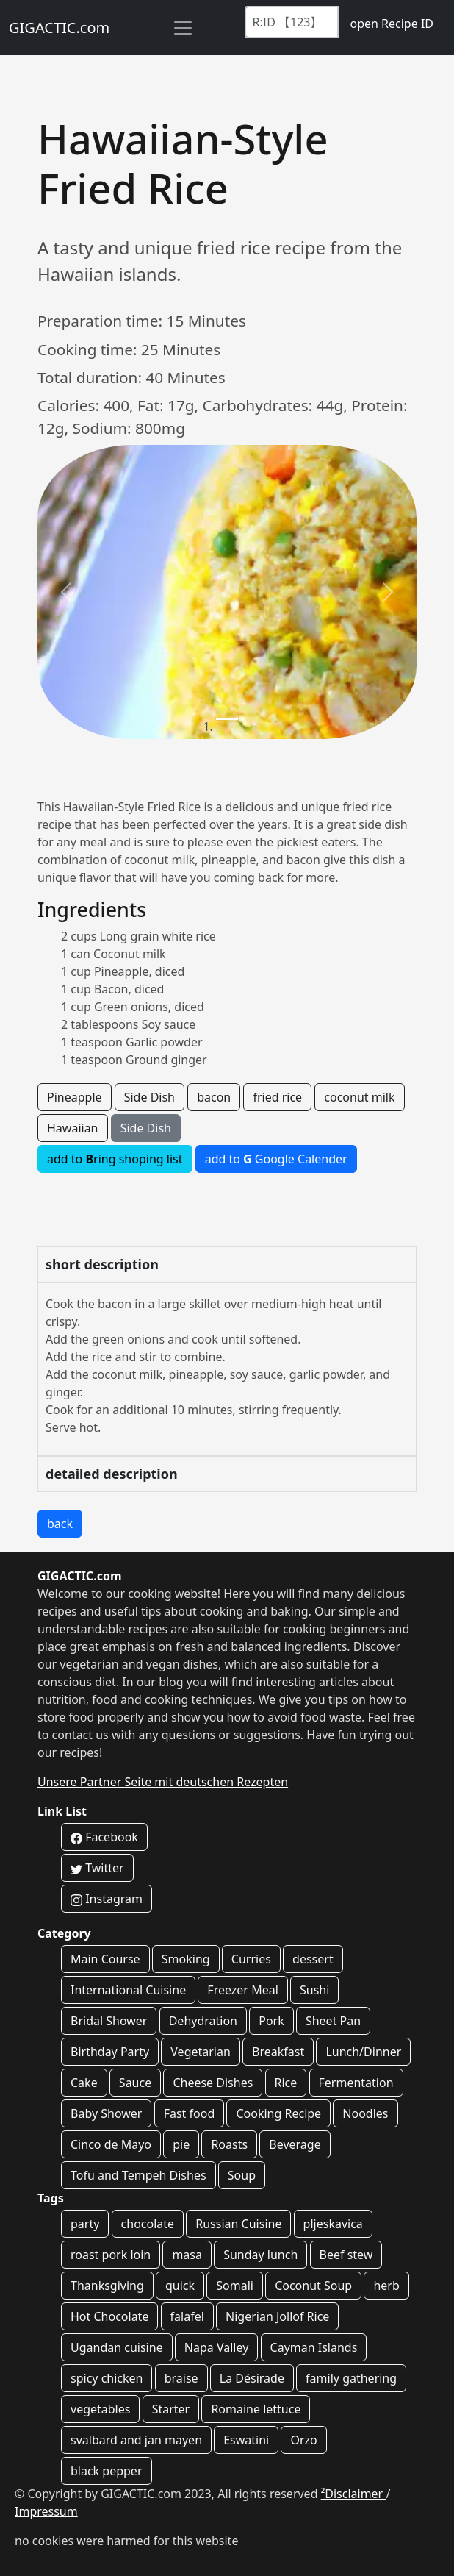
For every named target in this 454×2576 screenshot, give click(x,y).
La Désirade (252, 2378)
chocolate (148, 2224)
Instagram (107, 1899)
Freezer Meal (242, 1990)
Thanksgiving (107, 2285)
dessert (313, 1959)
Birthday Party (110, 2052)
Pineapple (74, 1097)
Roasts (229, 2144)
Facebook (104, 1837)
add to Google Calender (276, 1159)
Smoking (186, 1959)
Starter (171, 2409)
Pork (271, 2021)
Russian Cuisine (238, 2224)
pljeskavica (333, 2224)
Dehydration (203, 2021)
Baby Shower (106, 2113)
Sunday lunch (260, 2255)
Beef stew (346, 2255)
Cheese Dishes (213, 2082)
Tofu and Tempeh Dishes (138, 2175)
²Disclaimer (353, 2494)
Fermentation (356, 2082)
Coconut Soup (313, 2285)
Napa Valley (216, 2347)
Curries (251, 1959)
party (85, 2224)
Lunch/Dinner (363, 2052)
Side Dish (149, 1097)
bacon (214, 1097)
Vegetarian (200, 2052)
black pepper (107, 2471)
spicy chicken (107, 2378)
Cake (84, 2082)
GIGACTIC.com (59, 28)
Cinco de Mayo (111, 2144)
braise (181, 2378)
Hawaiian (72, 1128)
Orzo (303, 2440)
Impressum (46, 2511)
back (60, 1524)
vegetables (100, 2409)
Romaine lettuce (255, 2409)
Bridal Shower (109, 2021)
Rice (286, 2082)
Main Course (105, 1959)
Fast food (189, 2113)
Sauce (135, 2082)
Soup (242, 2175)
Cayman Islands (314, 2347)
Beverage (294, 2144)
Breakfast (278, 2052)
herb (386, 2285)
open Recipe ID (391, 23)
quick (180, 2285)
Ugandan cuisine (117, 2347)
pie (181, 2144)
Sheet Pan (333, 2021)
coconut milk (359, 1097)
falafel (187, 2316)
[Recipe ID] (292, 22)
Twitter (97, 1868)
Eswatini (246, 2440)
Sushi (314, 1990)
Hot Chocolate (109, 2316)
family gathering (351, 2378)
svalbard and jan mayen (136, 2440)
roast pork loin (111, 2255)
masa (187, 2255)
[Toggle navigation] (183, 28)
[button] (65, 592)
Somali (234, 2285)
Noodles (365, 2113)
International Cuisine (128, 1990)
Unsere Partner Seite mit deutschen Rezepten (162, 1782)
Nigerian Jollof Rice (277, 2316)
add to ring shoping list (115, 1159)
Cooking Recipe (278, 2113)
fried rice (277, 1097)
